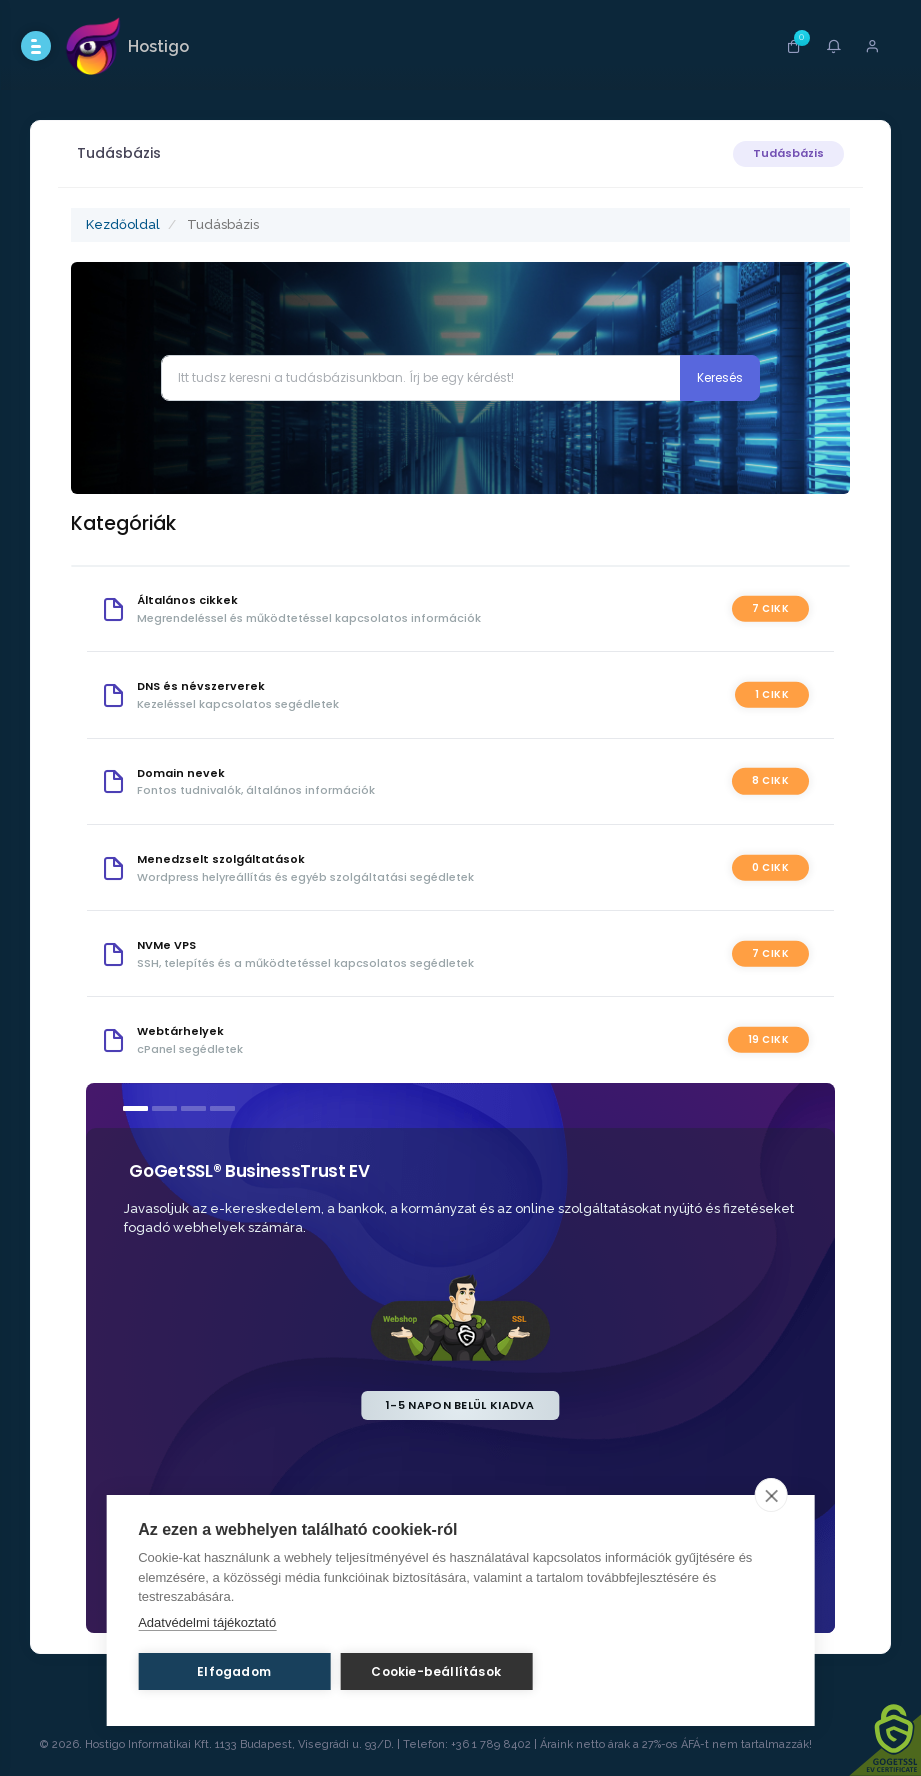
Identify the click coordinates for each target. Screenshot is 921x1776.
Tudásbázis (788, 153)
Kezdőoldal (123, 224)
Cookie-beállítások (436, 1671)
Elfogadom (234, 1671)
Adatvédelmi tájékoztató (207, 1622)
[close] (771, 1495)
